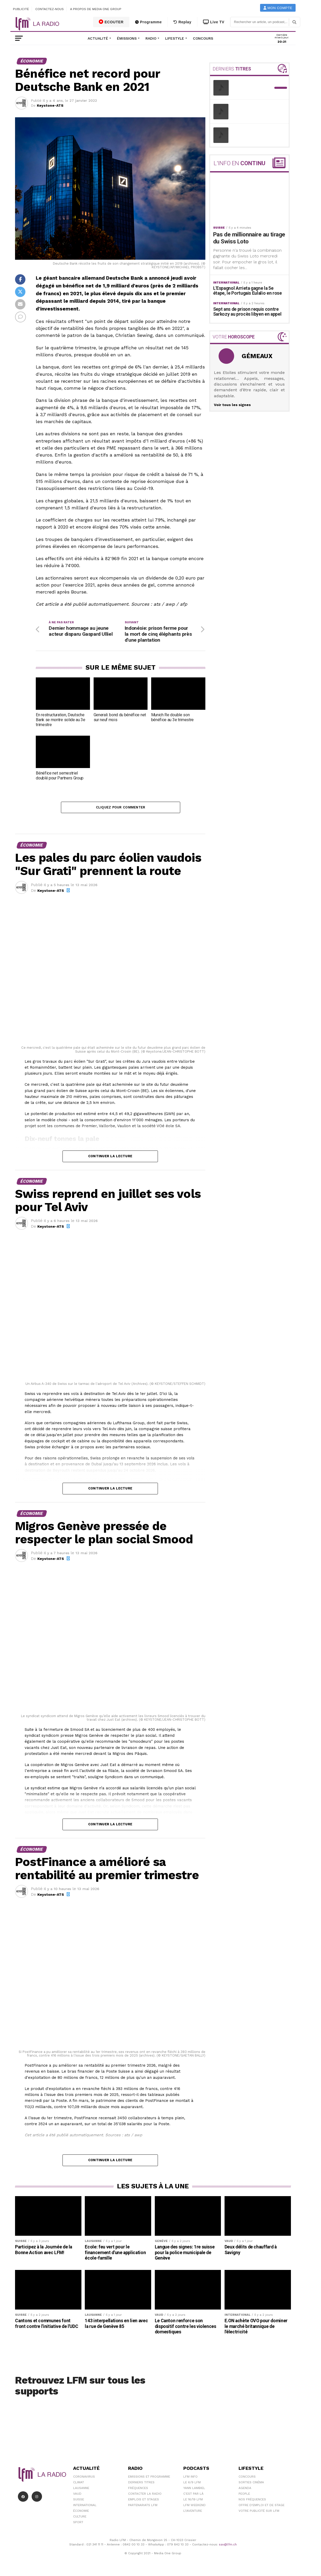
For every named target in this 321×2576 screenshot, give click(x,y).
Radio (150, 38)
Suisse (78, 2499)
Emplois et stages (143, 2499)
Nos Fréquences (252, 2499)
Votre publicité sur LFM (259, 2511)
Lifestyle (174, 38)
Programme (148, 22)
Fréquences (138, 2488)
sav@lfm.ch (228, 2544)
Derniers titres (141, 2482)
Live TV (213, 22)
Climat (78, 2482)
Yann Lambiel (194, 2488)
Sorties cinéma (251, 2482)
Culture (79, 2516)
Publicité (21, 9)
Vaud (77, 2493)
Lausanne (81, 2488)
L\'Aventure (192, 2511)
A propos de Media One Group (96, 9)
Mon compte (277, 8)
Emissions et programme (149, 2476)
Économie (81, 2511)
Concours (203, 38)
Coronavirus (84, 2476)
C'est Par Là (193, 2493)
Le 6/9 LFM (192, 2482)
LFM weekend (194, 2505)
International (84, 2505)
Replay (182, 22)
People (244, 2493)
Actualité (98, 38)
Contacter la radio (145, 2493)
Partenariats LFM (142, 2505)
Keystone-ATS (50, 105)
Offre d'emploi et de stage (261, 2505)
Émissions (127, 38)
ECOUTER (111, 22)
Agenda (245, 2488)
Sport (78, 2522)
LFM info (190, 2476)
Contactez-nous (49, 9)
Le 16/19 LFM (193, 2499)
